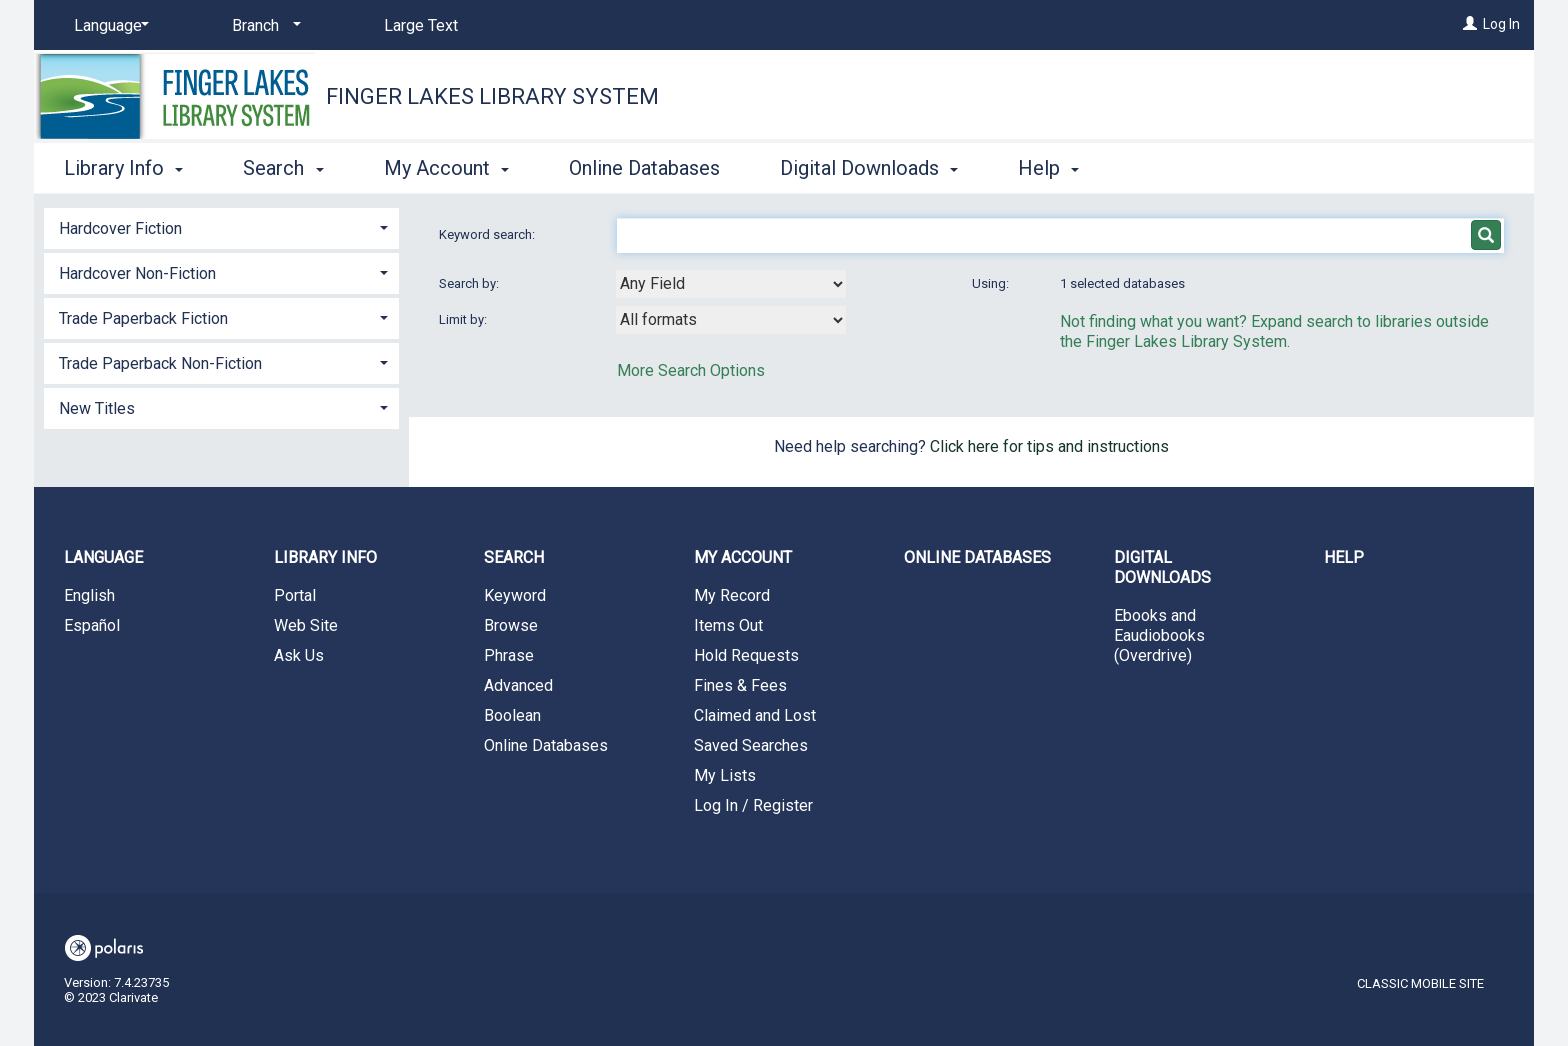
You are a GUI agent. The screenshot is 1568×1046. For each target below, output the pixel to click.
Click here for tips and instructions (1049, 446)
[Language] (108, 26)
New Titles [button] (97, 408)
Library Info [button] (123, 168)
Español (92, 625)
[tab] (221, 226)
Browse (511, 625)
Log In (1501, 24)
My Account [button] (446, 168)
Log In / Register (753, 805)
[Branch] (263, 26)
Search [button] (283, 168)
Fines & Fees (740, 685)
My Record (732, 595)
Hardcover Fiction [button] (120, 228)
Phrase (509, 655)
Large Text (421, 25)
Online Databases (644, 168)
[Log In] (1470, 24)
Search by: (470, 283)
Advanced (518, 685)
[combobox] (731, 284)
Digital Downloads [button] (869, 168)
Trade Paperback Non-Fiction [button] (160, 363)
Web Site (306, 625)
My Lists (725, 775)
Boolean (512, 715)
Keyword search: (488, 234)
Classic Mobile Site (1420, 983)
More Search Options (691, 370)
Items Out (728, 625)
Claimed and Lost (755, 715)
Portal (295, 595)
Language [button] (103, 557)
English (89, 595)
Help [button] (1048, 168)
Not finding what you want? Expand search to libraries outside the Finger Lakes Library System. (1274, 331)
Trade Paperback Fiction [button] (143, 318)
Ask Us (299, 655)
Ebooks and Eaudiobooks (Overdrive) (1159, 635)
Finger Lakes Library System (492, 96)
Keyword (515, 595)
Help (1344, 557)
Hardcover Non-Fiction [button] (137, 273)
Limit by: (464, 319)
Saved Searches (751, 745)
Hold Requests (746, 655)
